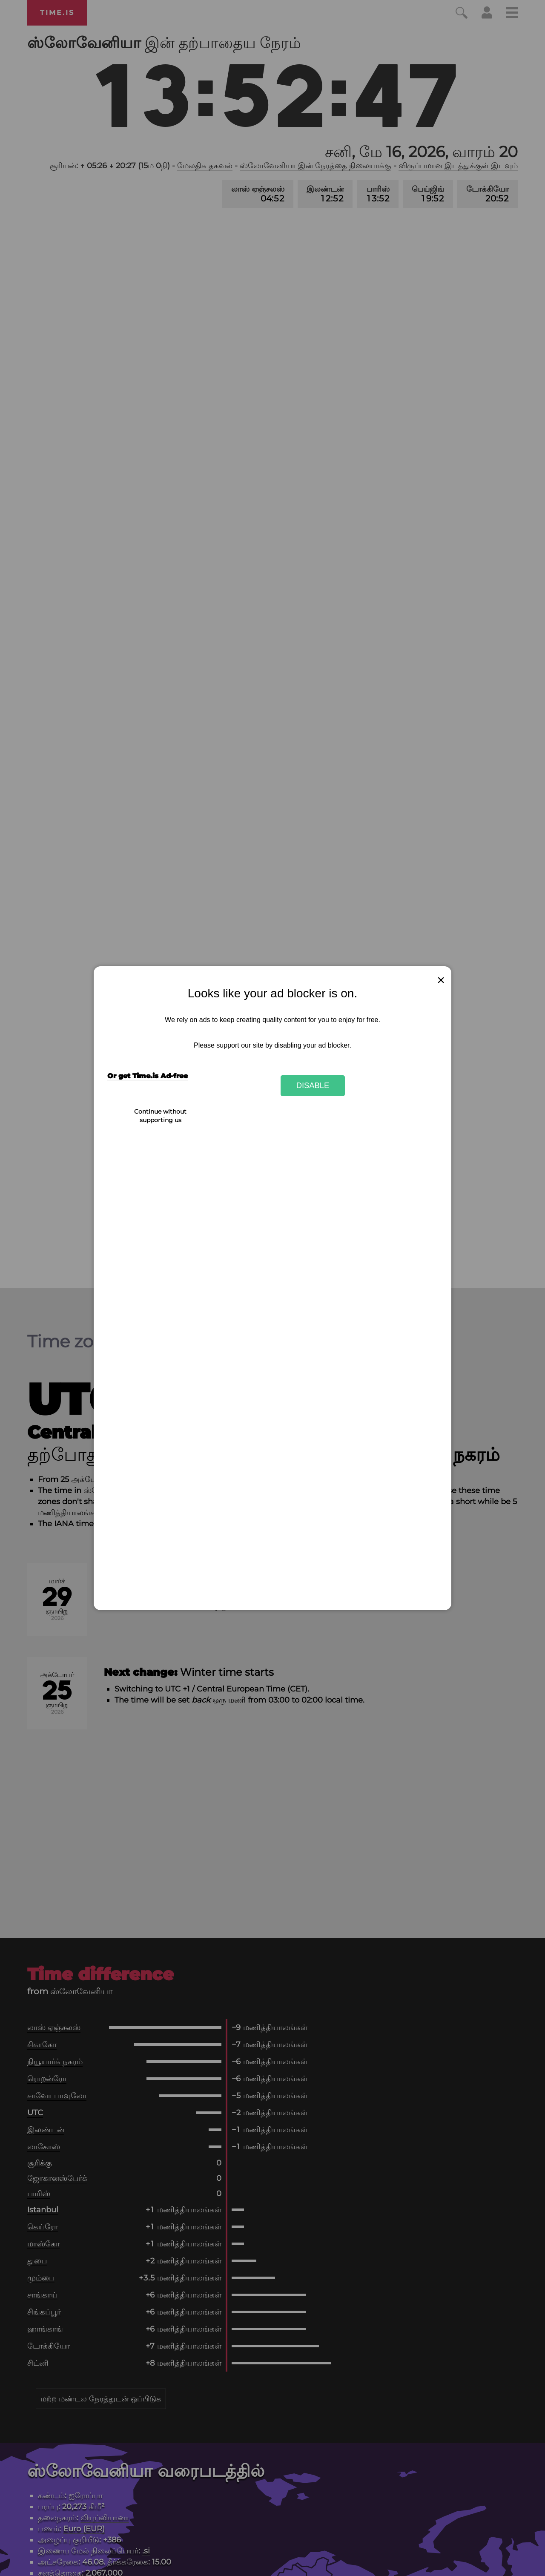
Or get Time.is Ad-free (147, 1076)
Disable (313, 1085)
